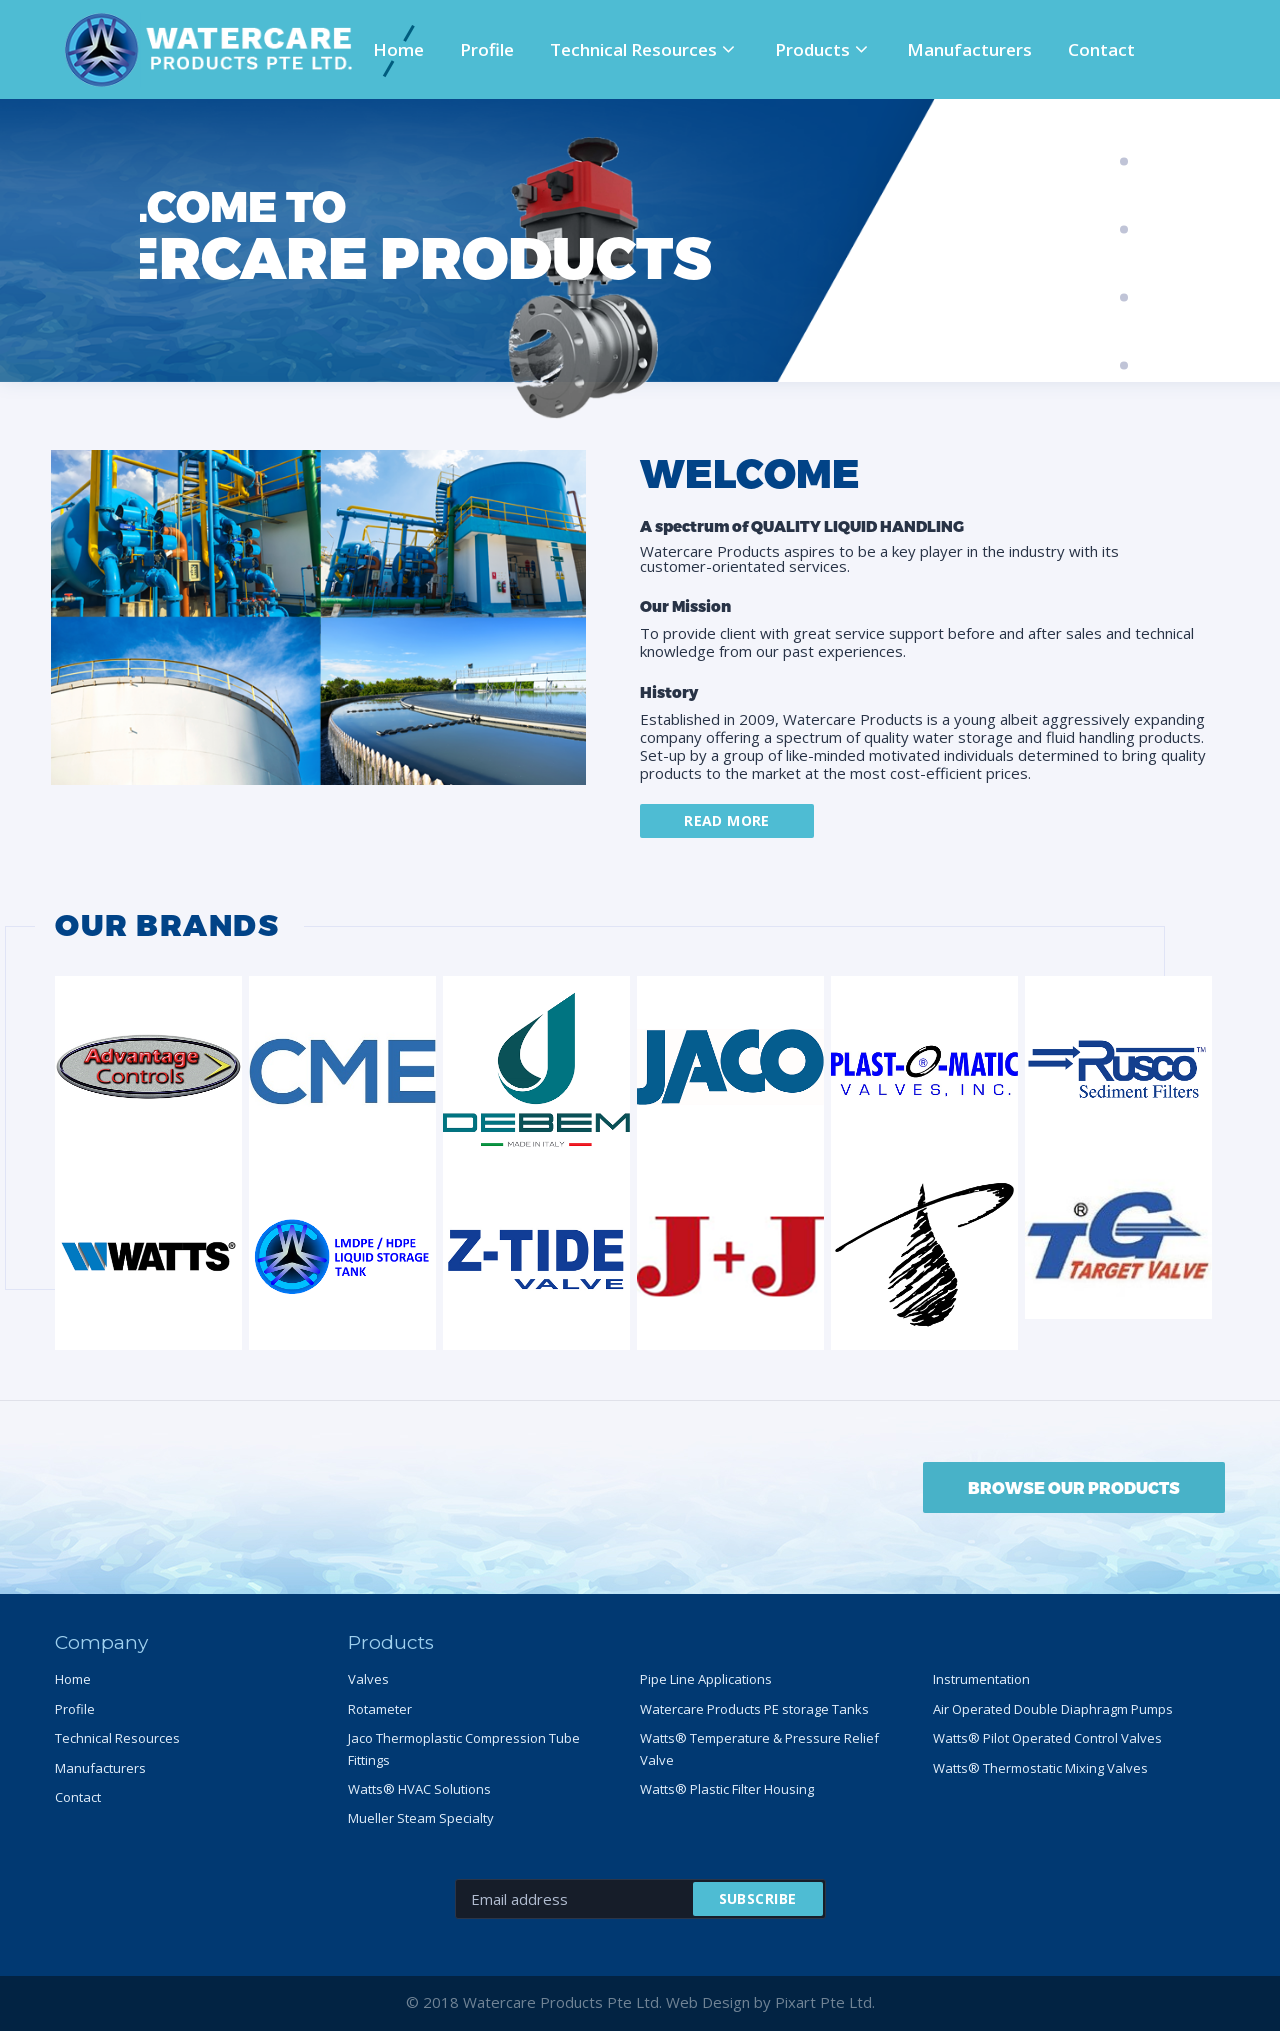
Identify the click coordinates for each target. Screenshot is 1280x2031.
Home (398, 49)
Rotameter (380, 1709)
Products (812, 49)
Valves (368, 1679)
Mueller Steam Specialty (421, 1818)
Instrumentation (981, 1679)
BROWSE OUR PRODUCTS (1074, 1487)
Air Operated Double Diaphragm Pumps (1053, 1709)
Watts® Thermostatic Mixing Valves (1040, 1768)
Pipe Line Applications (706, 1679)
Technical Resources (633, 49)
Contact (1101, 49)
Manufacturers (969, 49)
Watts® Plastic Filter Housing (727, 1789)
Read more (727, 820)
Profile (487, 49)
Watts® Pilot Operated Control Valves (1047, 1738)
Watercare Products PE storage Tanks (754, 1709)
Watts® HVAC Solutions (419, 1789)
